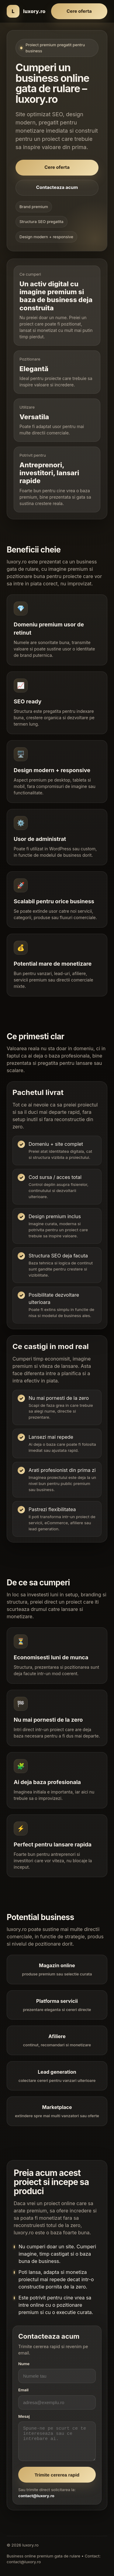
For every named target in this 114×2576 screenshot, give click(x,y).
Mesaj (24, 2421)
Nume (23, 2369)
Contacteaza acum (57, 187)
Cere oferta (79, 11)
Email (23, 2395)
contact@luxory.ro (36, 2501)
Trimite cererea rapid (57, 2480)
